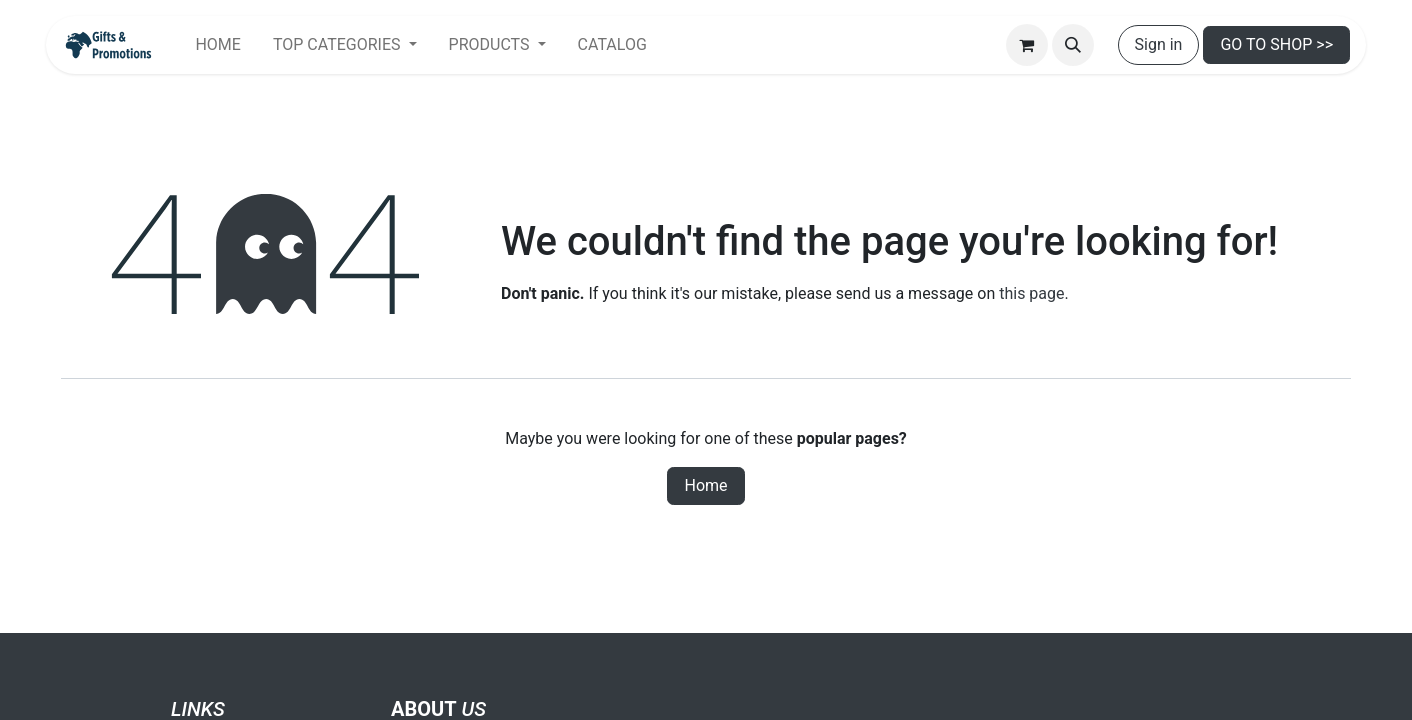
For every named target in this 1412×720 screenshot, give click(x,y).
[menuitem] (217, 45)
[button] (1073, 45)
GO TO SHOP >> (1276, 44)
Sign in (1159, 44)
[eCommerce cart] (1027, 45)
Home (705, 485)
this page (1031, 293)
